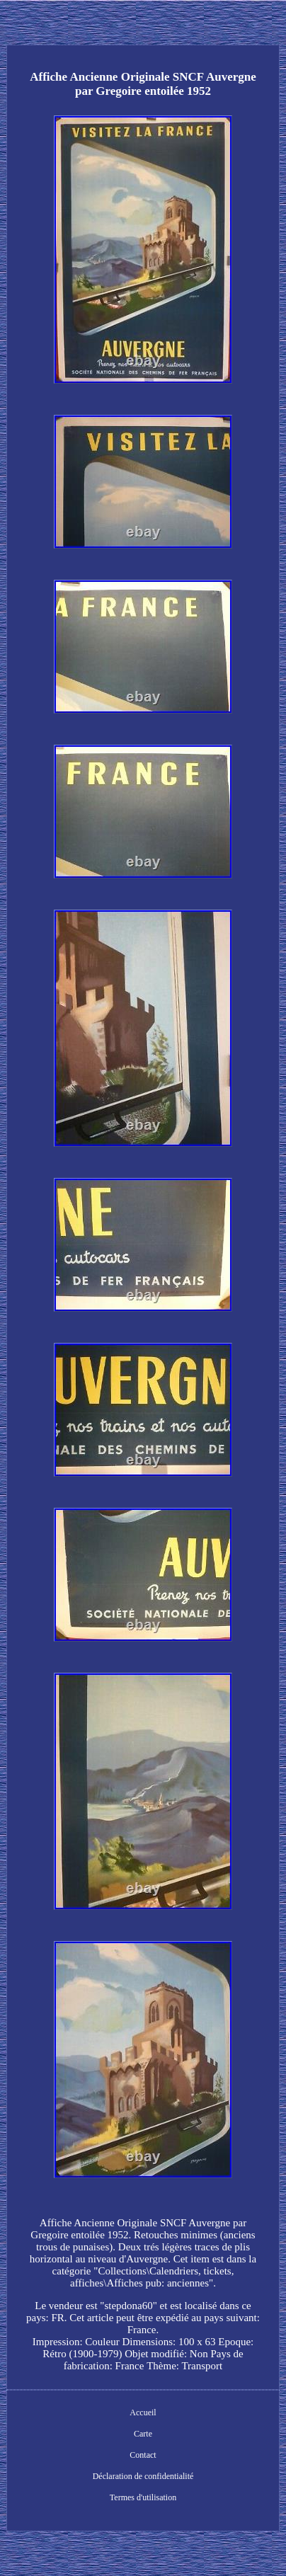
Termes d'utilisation (143, 2497)
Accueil (143, 2412)
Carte (143, 2434)
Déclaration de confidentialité (143, 2476)
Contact (143, 2455)
